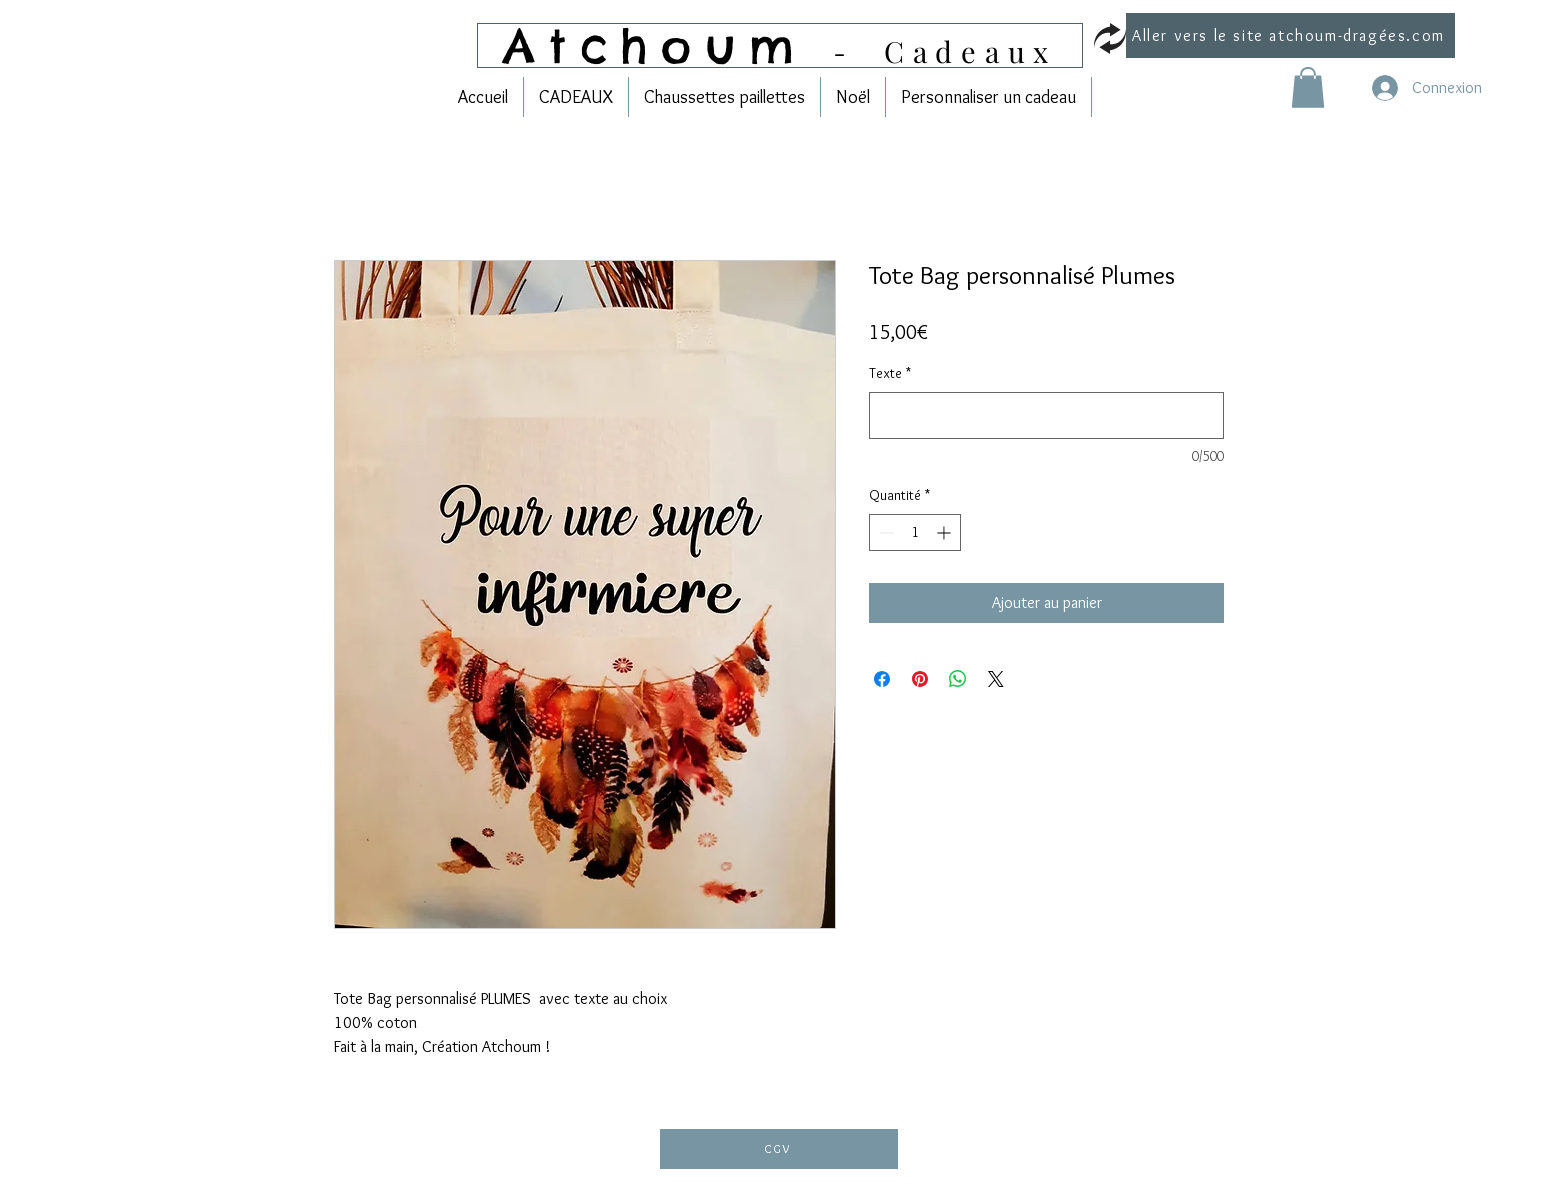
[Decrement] (884, 532)
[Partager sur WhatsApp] (958, 679)
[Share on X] (996, 679)
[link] (1308, 87)
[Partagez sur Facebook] (882, 679)
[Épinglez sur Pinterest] (920, 679)
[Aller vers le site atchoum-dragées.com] (1290, 35)
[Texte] (1046, 415)
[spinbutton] (915, 532)
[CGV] (779, 1149)
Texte (890, 373)
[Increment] (945, 532)
